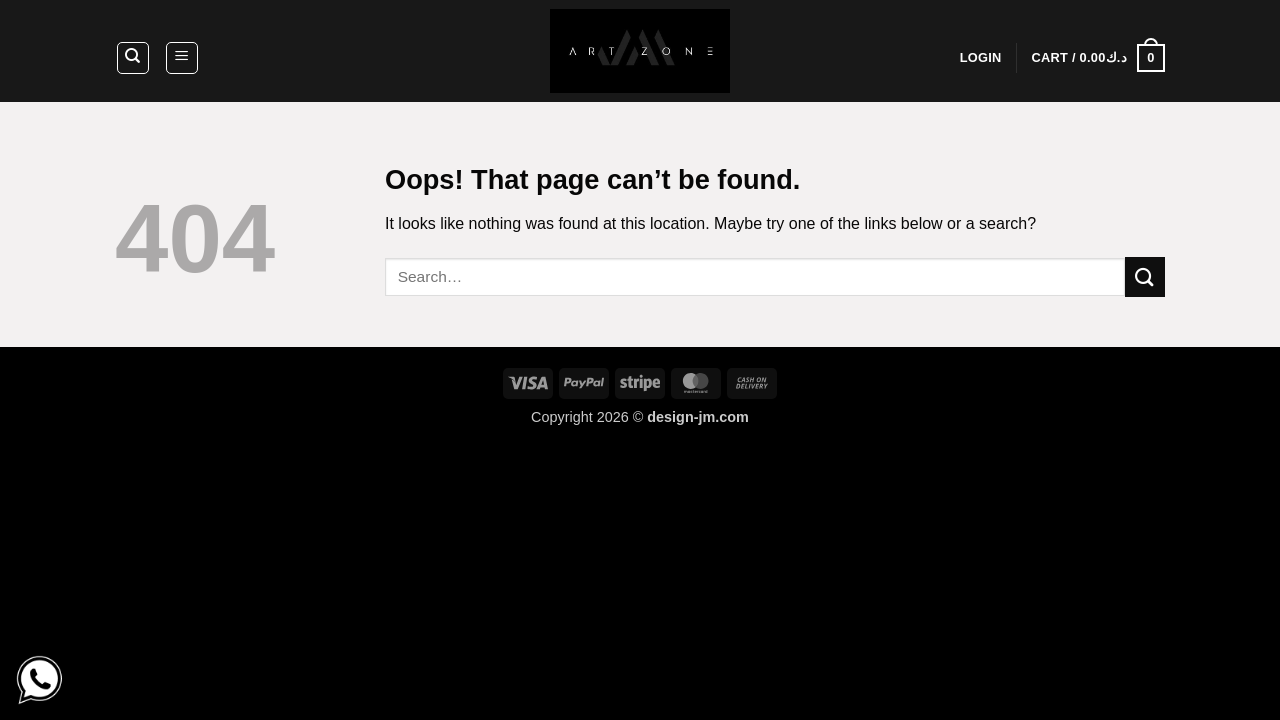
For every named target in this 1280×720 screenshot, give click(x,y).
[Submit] (1145, 276)
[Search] (133, 58)
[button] (182, 58)
